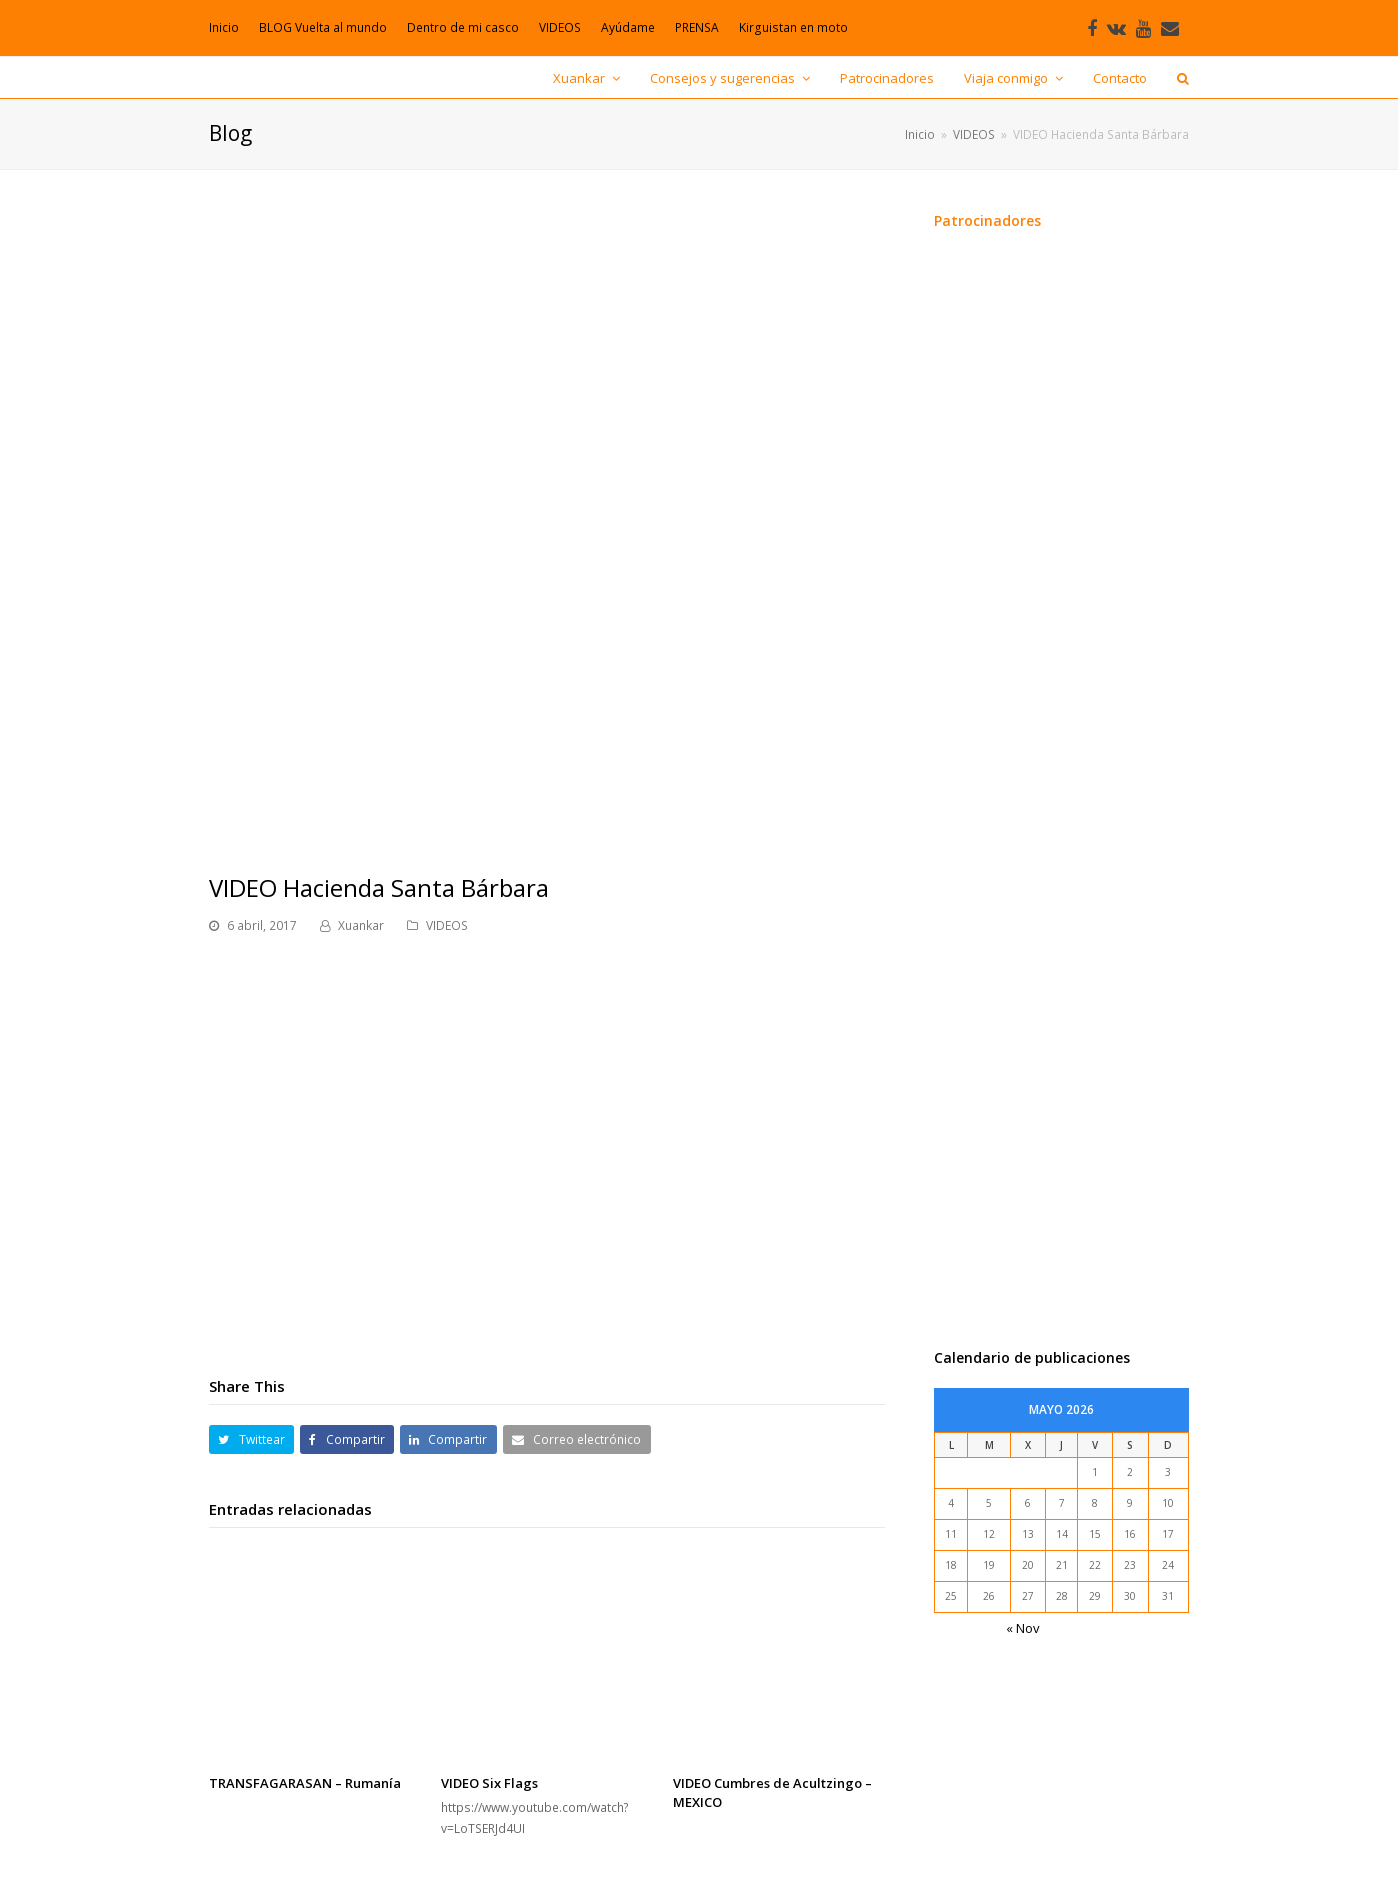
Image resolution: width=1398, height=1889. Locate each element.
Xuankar (361, 925)
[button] (251, 1439)
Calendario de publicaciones (1032, 1357)
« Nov (1023, 1628)
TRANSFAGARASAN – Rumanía (305, 1783)
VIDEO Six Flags (489, 1783)
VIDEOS (447, 925)
